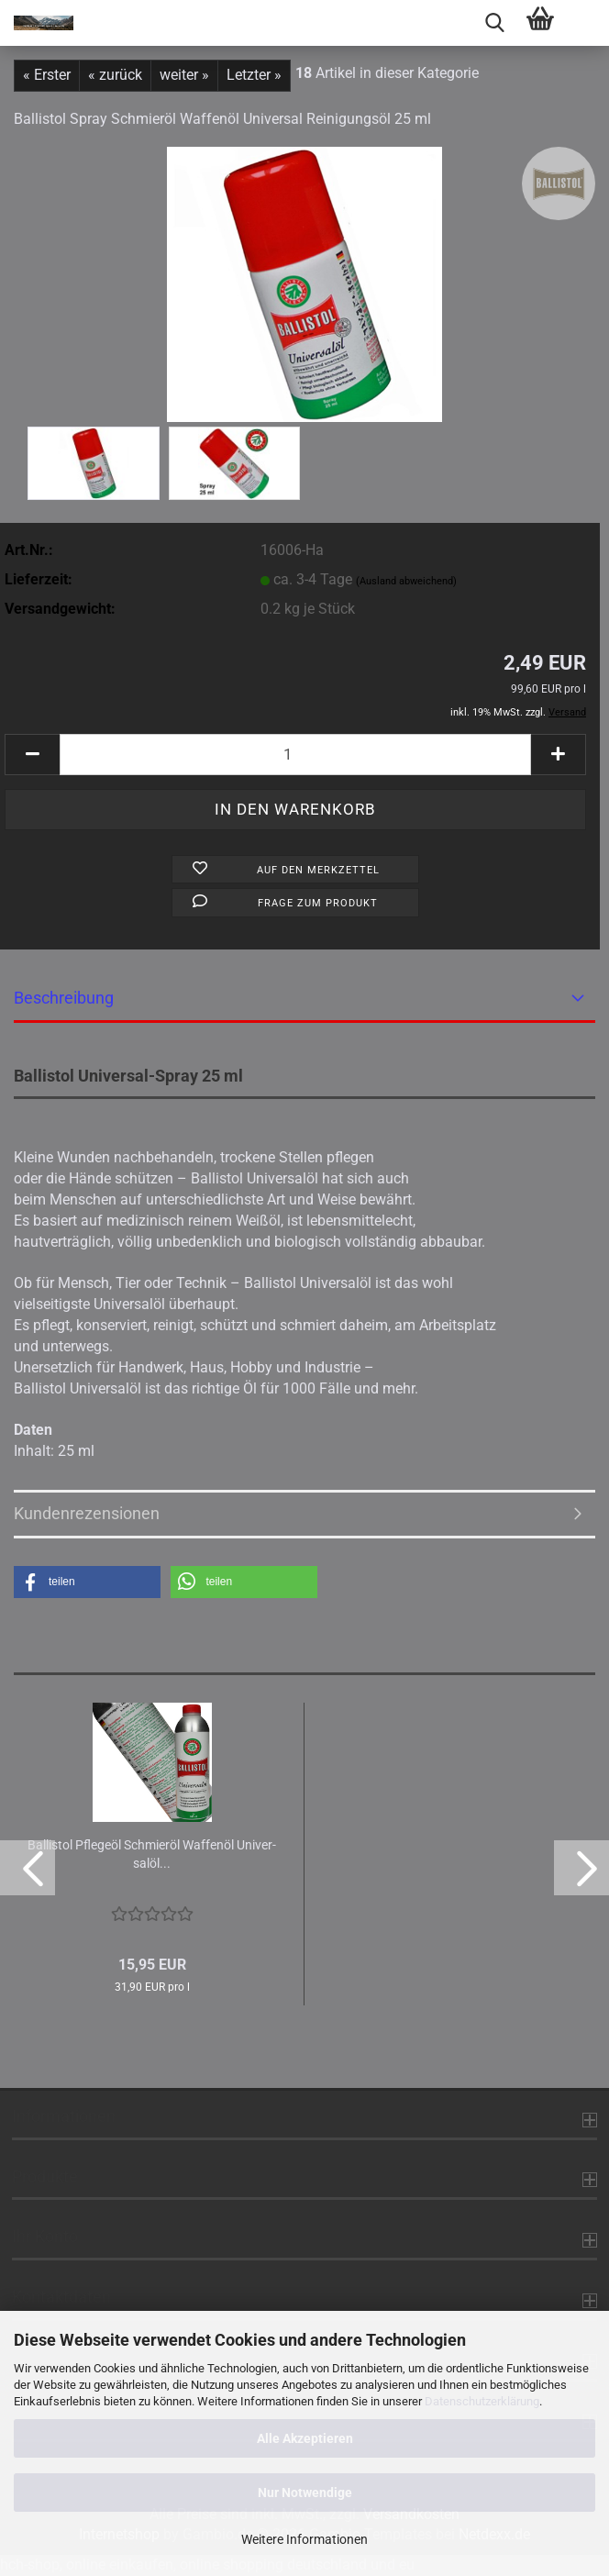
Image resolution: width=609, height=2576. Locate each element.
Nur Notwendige (305, 2492)
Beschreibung (64, 997)
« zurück (115, 74)
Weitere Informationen (304, 2539)
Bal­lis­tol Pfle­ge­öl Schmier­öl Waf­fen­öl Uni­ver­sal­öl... (152, 1854)
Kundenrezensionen (87, 1513)
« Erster (47, 74)
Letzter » (254, 74)
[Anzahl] (295, 754)
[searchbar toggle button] (494, 23)
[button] (32, 754)
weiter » (184, 74)
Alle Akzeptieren (305, 2438)
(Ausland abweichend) (406, 581)
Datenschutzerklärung (482, 2401)
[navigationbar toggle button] (586, 23)
